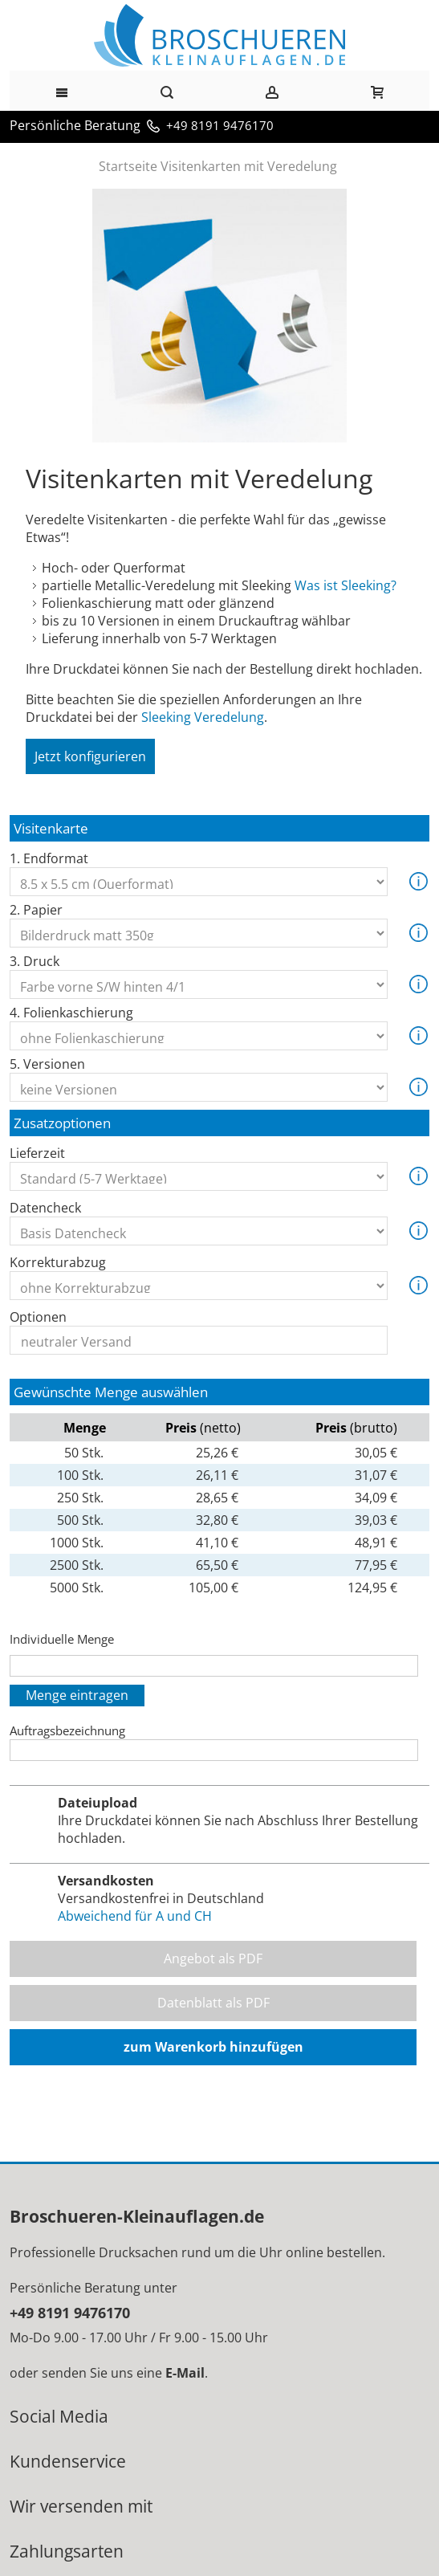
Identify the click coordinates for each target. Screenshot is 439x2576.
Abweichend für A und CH (135, 1916)
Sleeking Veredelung (202, 717)
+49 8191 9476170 (220, 125)
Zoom (219, 315)
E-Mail (185, 2373)
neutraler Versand (198, 1342)
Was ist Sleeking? (345, 585)
